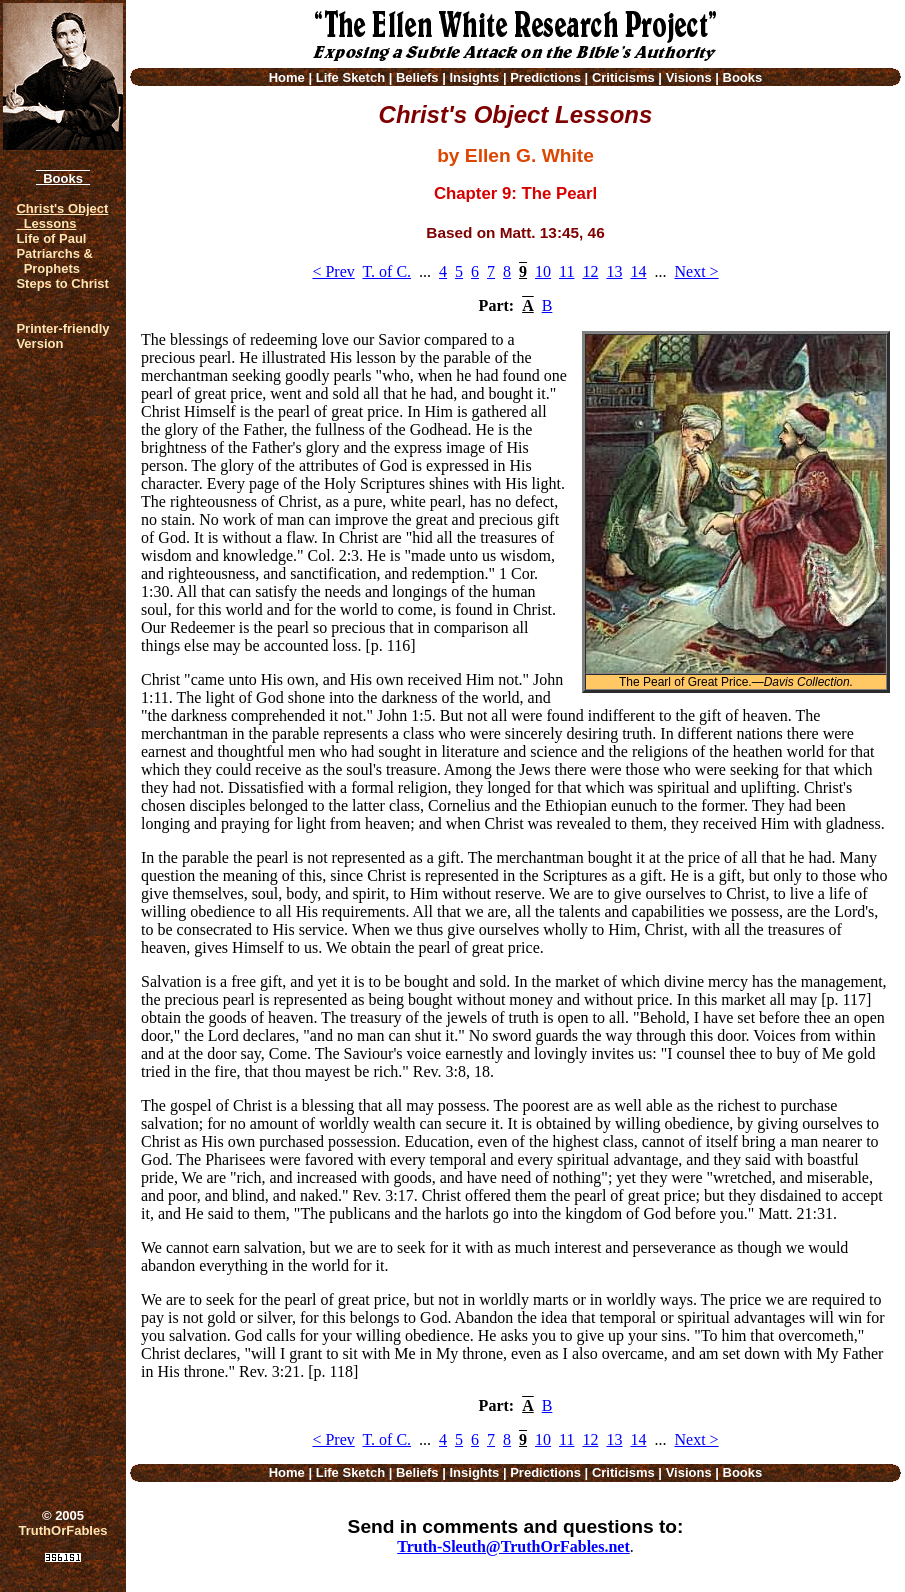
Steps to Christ (62, 283)
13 (614, 271)
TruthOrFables (63, 1530)
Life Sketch (350, 77)
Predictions (545, 77)
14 (638, 271)
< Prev (333, 271)
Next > (696, 271)
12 (590, 271)
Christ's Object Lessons (62, 216)
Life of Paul (51, 238)
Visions (689, 77)
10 (543, 271)
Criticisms (623, 77)
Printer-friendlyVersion (62, 336)
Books (63, 178)
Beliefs (417, 77)
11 (566, 271)
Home (287, 77)
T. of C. (386, 271)
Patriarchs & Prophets (54, 261)
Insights (474, 77)
